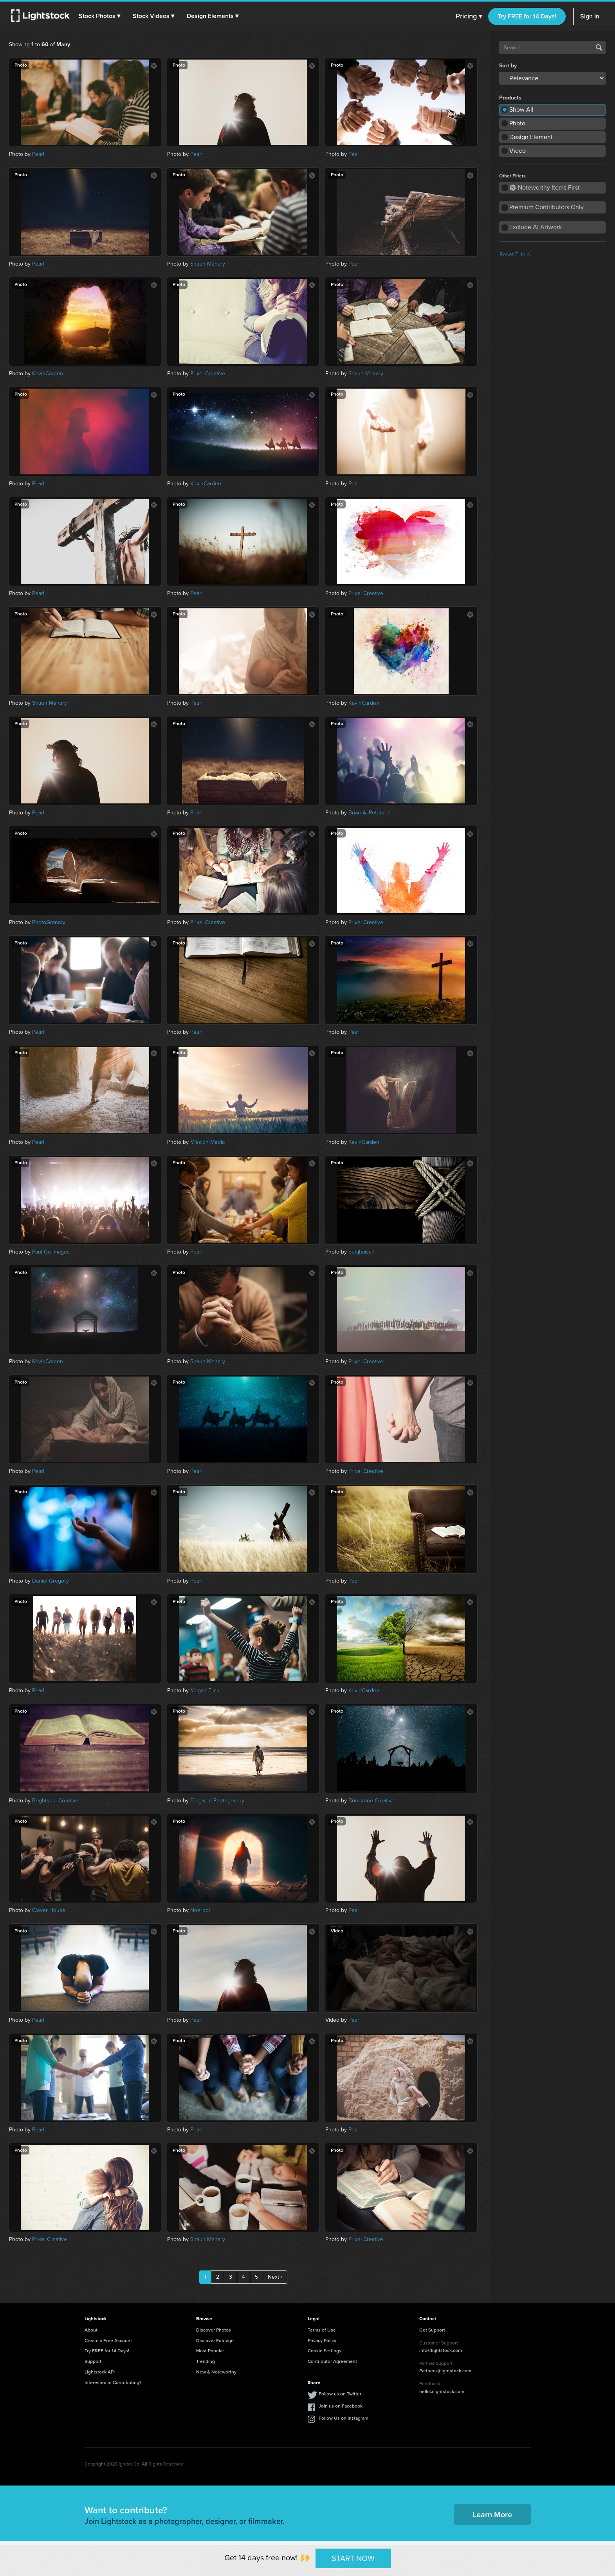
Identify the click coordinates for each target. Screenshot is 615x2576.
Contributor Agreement (332, 2361)
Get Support (432, 2330)
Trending (205, 2361)
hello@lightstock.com (441, 2391)
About (91, 2330)
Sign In (589, 16)
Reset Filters (515, 254)
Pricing (469, 16)
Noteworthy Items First (545, 187)
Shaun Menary (207, 264)
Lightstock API (100, 2371)
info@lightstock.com (440, 2350)
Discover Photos (213, 2330)
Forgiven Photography (217, 1800)
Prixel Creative (207, 373)
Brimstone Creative (371, 1800)
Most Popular (210, 2350)
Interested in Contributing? (113, 2382)
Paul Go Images (51, 1252)
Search (599, 47)
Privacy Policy (322, 2340)
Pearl (38, 154)
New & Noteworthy (216, 2371)
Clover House (48, 1910)
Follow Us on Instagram (343, 2418)
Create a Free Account (108, 2340)
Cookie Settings (324, 2350)
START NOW (353, 2558)
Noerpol (200, 1910)
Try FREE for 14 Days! (527, 16)
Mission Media (207, 1142)
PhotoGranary (48, 922)
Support (93, 2361)
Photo (517, 123)
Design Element (531, 136)
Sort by (508, 66)
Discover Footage (215, 2340)
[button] (101, 16)
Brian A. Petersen (369, 813)
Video (517, 150)
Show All (521, 109)
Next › (275, 2277)
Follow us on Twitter (340, 2393)
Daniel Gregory (50, 1581)
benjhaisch (361, 1252)
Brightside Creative (55, 1800)
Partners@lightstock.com (445, 2370)
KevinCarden (47, 373)
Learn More (492, 2514)
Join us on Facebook (341, 2406)
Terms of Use (322, 2330)
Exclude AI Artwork (535, 227)
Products (510, 98)
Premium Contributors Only (546, 207)
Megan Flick (204, 1690)
